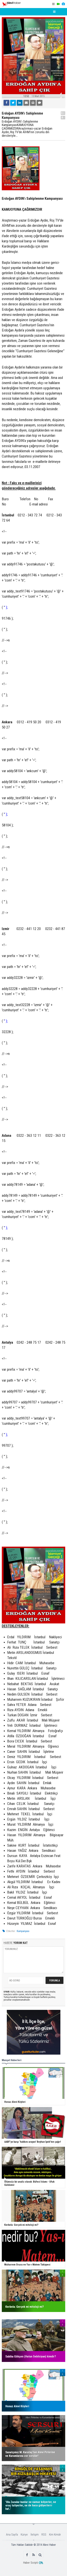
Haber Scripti (30, 2562)
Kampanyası (23, 1931)
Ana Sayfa (12, 2534)
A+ (63, 113)
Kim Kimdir (55, 2534)
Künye (24, 2534)
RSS (43, 2534)
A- (63, 117)
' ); (6, 607)
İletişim (35, 2534)
